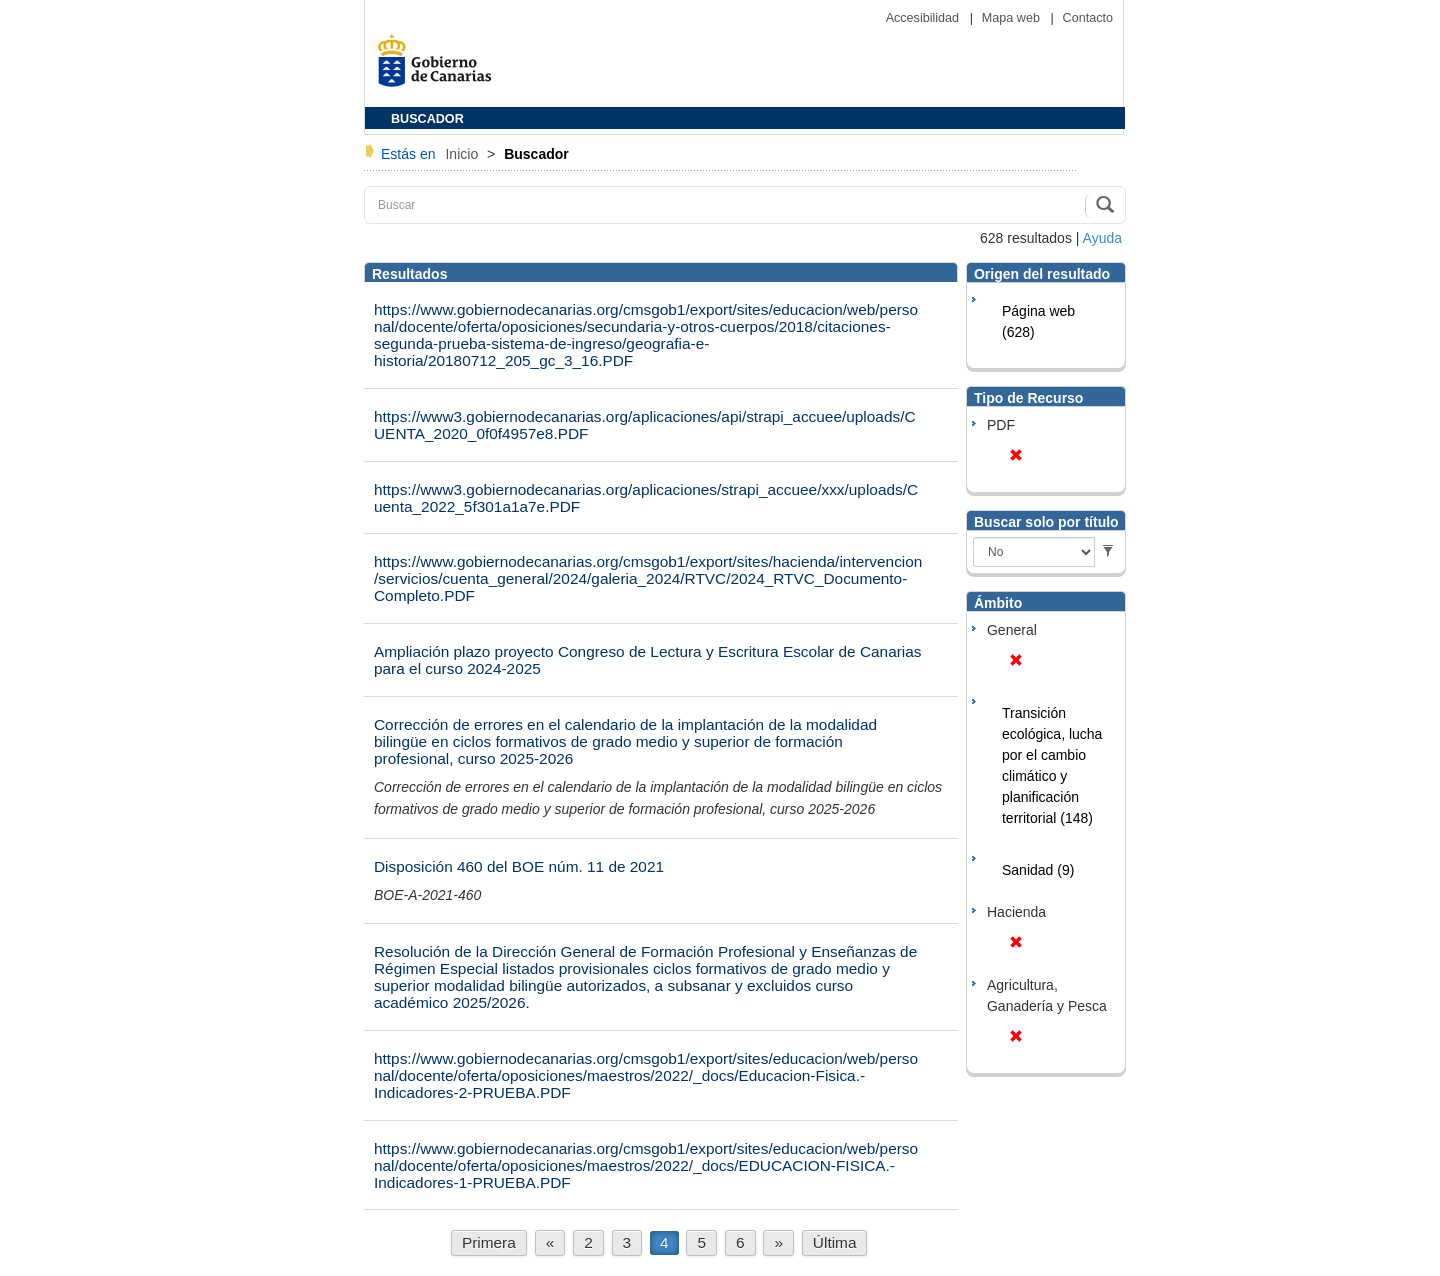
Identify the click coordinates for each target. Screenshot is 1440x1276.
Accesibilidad (924, 18)
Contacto (1088, 18)
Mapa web (1013, 18)
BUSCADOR (427, 119)
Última (835, 1242)
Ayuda (1102, 238)
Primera (489, 1242)
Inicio (463, 154)
